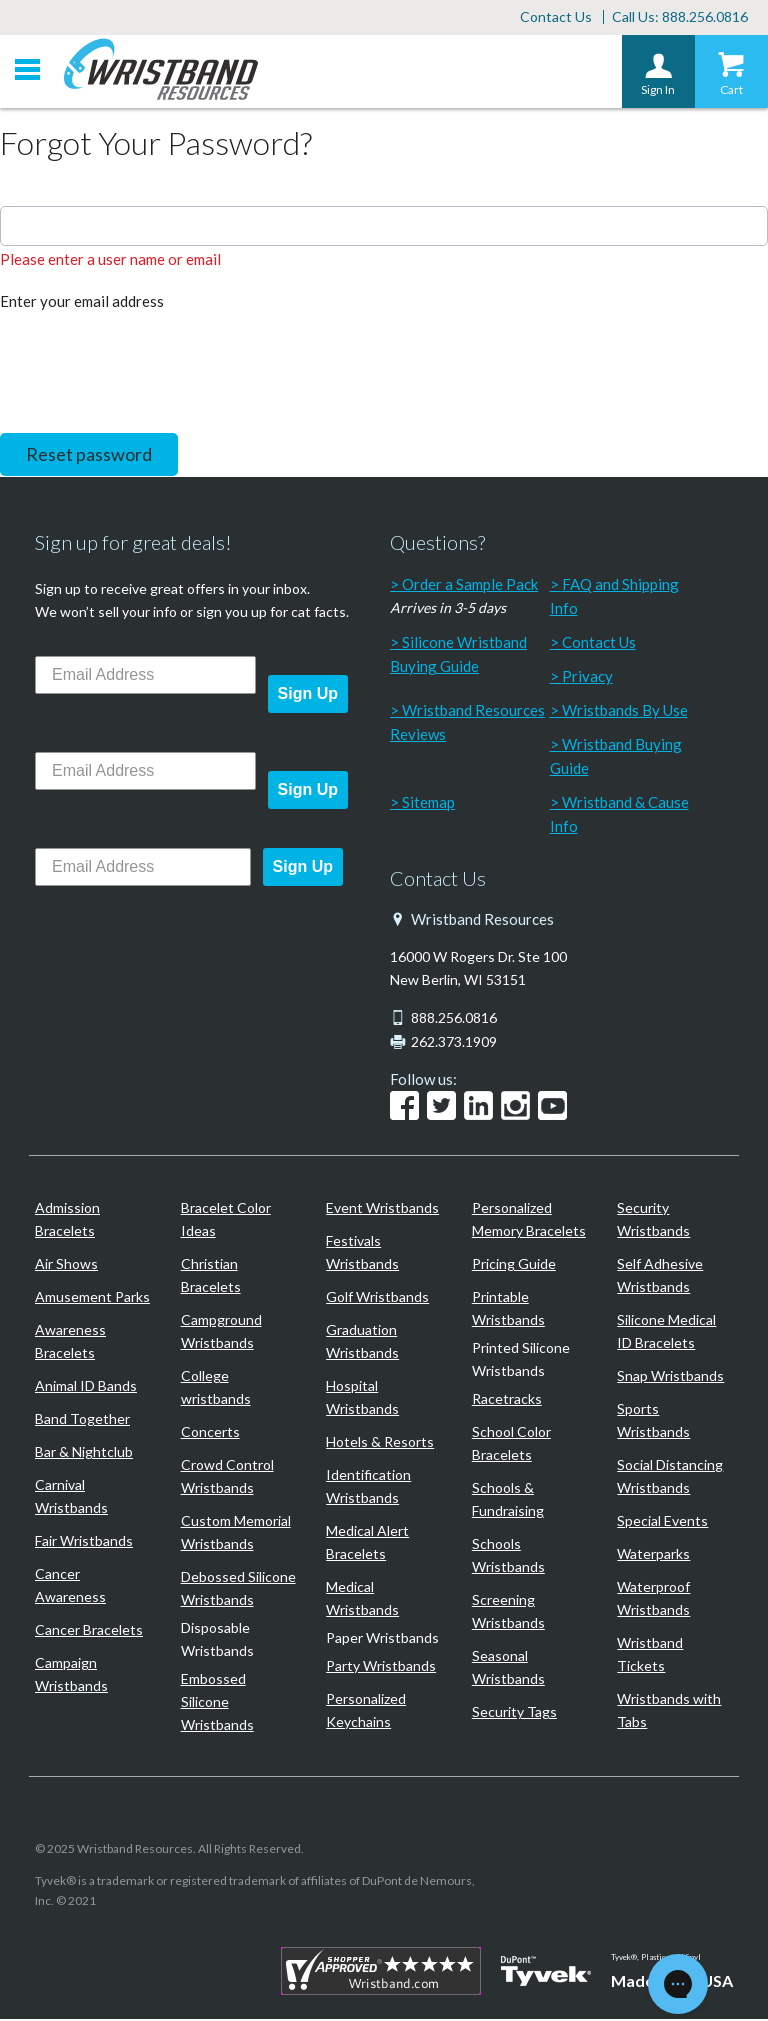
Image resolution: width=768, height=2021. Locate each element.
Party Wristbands (381, 1667)
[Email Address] (145, 677)
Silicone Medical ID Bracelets (666, 1333)
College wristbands (216, 1389)
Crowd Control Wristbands (227, 1478)
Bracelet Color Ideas (226, 1221)
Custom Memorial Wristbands (236, 1534)
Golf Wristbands (377, 1298)
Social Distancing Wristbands (670, 1478)
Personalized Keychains (366, 1712)
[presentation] (152, 371)
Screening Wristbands (508, 1613)
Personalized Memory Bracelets (529, 1221)
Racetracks (507, 1400)
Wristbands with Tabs (669, 1712)
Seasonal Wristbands (508, 1669)
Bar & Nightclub (84, 1453)
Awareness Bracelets (70, 1343)
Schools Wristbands (508, 1557)
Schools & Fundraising (508, 1501)
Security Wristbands (653, 1221)
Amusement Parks (92, 1298)
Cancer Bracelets (89, 1631)
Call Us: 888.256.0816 (680, 17)
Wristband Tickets (650, 1656)
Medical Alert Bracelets (367, 1544)
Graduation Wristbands (362, 1343)
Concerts (210, 1433)
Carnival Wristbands (71, 1498)
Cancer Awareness (70, 1587)
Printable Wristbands (508, 1310)
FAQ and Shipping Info (614, 598)
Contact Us (556, 17)
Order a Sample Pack (470, 586)
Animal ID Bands (86, 1387)
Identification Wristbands (368, 1488)
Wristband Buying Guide (616, 758)
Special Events (662, 1522)
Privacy (587, 678)
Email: (20, 189)
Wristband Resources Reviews (467, 724)
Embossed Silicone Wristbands (217, 1703)
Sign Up (308, 695)
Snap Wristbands (670, 1377)
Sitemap (428, 804)
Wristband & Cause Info (619, 816)
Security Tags (514, 1713)
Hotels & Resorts (380, 1443)
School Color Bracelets (511, 1445)
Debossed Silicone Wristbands (238, 1590)
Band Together (82, 1420)
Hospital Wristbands (362, 1399)
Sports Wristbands (653, 1422)
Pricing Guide (514, 1265)
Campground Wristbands (221, 1333)
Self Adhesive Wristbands (660, 1277)
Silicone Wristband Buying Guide (458, 656)
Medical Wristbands (362, 1600)
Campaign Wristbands (71, 1676)
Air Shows (66, 1265)
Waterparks (653, 1555)
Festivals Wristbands (362, 1254)
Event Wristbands (382, 1209)
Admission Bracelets (67, 1221)
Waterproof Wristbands (653, 1600)
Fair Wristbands (84, 1542)
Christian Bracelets (211, 1277)
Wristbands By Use (625, 712)
